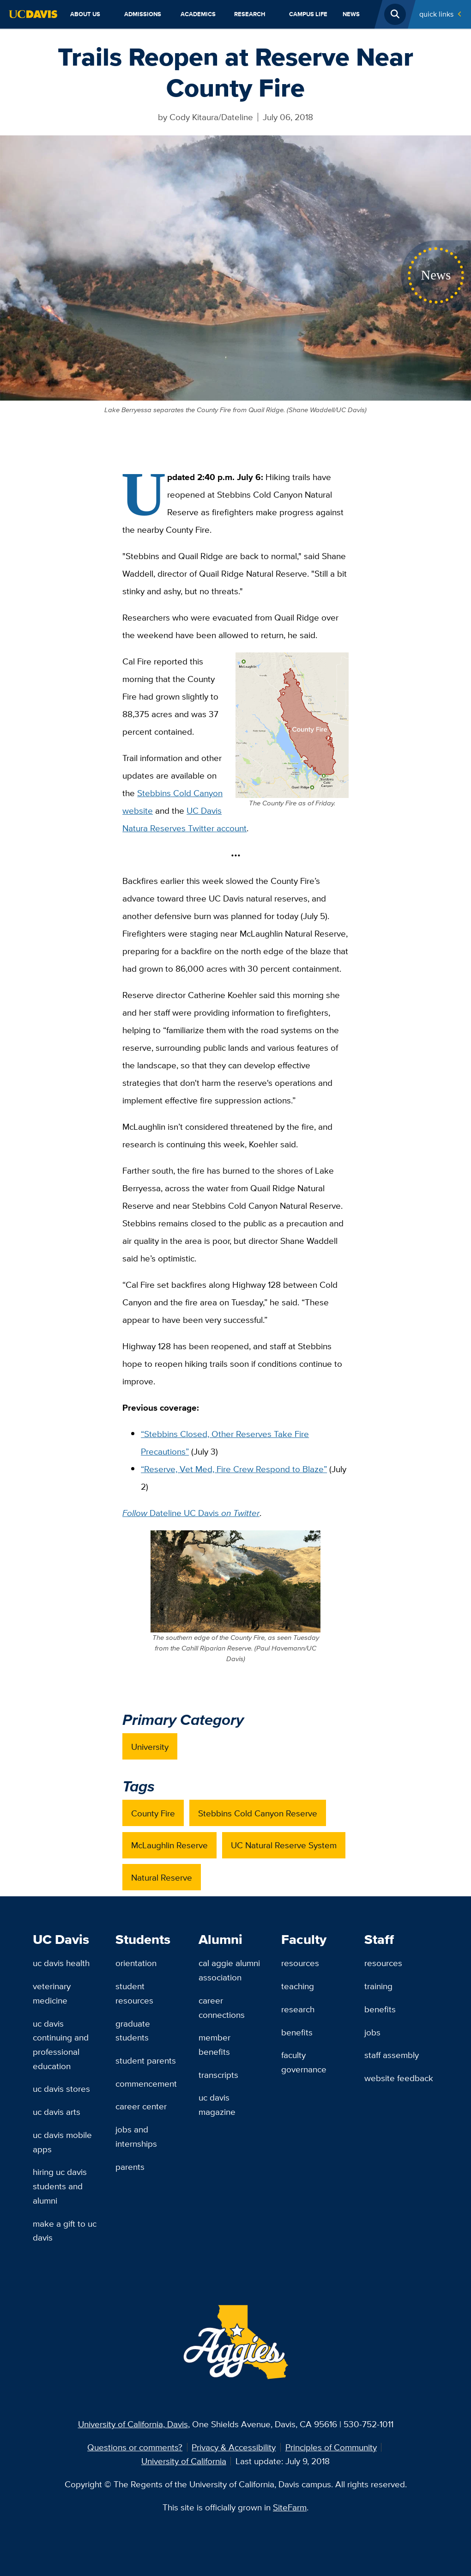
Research (250, 14)
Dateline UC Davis (191, 1512)
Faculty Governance (303, 2062)
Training (378, 1985)
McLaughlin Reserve (169, 1845)
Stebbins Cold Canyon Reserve (257, 1813)
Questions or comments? (134, 2447)
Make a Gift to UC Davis (65, 2230)
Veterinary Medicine (52, 1993)
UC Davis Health (61, 1962)
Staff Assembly (391, 2054)
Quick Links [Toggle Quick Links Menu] (436, 14)
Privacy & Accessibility (234, 2447)
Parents (130, 2166)
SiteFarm (290, 2507)
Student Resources (134, 1993)
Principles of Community (331, 2447)
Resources (300, 1962)
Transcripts (218, 2074)
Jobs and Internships (136, 2136)
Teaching (297, 1985)
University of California (183, 2460)
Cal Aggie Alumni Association (229, 1970)
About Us (85, 14)
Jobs (372, 2032)
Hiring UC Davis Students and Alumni (60, 2185)
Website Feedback (398, 2077)
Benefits (297, 2032)
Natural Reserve (161, 1877)
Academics (198, 14)
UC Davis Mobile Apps (62, 2142)
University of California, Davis (133, 2424)
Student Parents (145, 2060)
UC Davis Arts (56, 2111)
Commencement (146, 2083)
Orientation (136, 1962)
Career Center (141, 2106)
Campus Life (308, 14)
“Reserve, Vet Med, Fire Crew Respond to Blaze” (234, 1468)
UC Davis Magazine (217, 2104)
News (351, 14)
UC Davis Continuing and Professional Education (61, 2044)
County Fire (153, 1813)
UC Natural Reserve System (284, 1845)
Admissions (142, 14)
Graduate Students (132, 2030)
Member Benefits (214, 2044)
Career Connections (222, 2007)
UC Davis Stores (61, 2088)
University (150, 1746)
